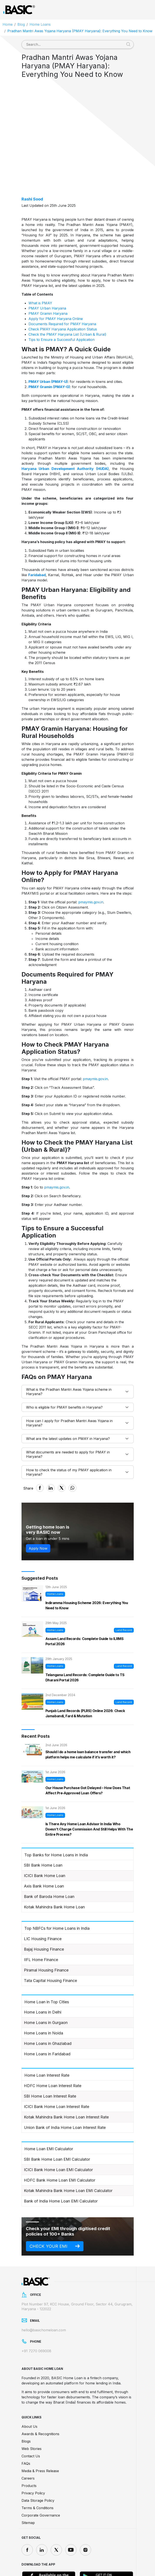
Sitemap (28, 2494)
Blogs (26, 2413)
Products (29, 2457)
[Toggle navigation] (146, 10)
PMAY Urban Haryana (47, 280)
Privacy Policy (33, 2465)
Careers (28, 2450)
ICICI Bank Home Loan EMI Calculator (58, 2141)
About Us (29, 2398)
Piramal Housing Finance (46, 1942)
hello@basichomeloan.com (44, 2302)
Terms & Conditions (37, 2480)
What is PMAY (40, 275)
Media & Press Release (40, 2443)
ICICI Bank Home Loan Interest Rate (56, 2078)
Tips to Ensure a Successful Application (61, 311)
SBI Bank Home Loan (43, 1837)
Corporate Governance (41, 2487)
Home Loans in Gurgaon (46, 1994)
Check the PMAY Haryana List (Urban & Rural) (67, 306)
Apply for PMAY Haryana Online (55, 290)
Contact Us (31, 2428)
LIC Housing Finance (43, 1910)
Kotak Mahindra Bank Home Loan (54, 1879)
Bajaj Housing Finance (44, 1921)
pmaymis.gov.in (90, 874)
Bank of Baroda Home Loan (49, 1868)
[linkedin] (41, 2521)
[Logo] (19, 10)
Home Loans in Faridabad (47, 2026)
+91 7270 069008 (36, 2323)
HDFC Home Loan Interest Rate (52, 2057)
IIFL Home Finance (41, 1931)
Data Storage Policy (38, 2472)
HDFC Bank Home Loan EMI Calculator (59, 2152)
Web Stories (32, 2420)
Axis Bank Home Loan (44, 1858)
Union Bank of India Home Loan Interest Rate (65, 2099)
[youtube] (71, 2521)
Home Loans (40, 24)
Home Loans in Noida (43, 2005)
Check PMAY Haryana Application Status (62, 301)
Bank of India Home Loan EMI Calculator (61, 2173)
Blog (21, 24)
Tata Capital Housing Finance (50, 1952)
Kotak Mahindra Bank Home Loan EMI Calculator (68, 2162)
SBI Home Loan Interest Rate (50, 2068)
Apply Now (38, 1520)
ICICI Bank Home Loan (44, 1847)
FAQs (26, 2435)
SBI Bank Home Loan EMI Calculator (57, 2131)
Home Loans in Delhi (42, 1984)
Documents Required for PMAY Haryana (62, 296)
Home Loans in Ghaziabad (48, 2015)
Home (8, 24)
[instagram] (85, 2521)
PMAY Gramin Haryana (47, 285)
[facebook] (27, 2521)
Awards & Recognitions (40, 2406)
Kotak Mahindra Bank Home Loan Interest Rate (66, 2089)
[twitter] (56, 2521)
